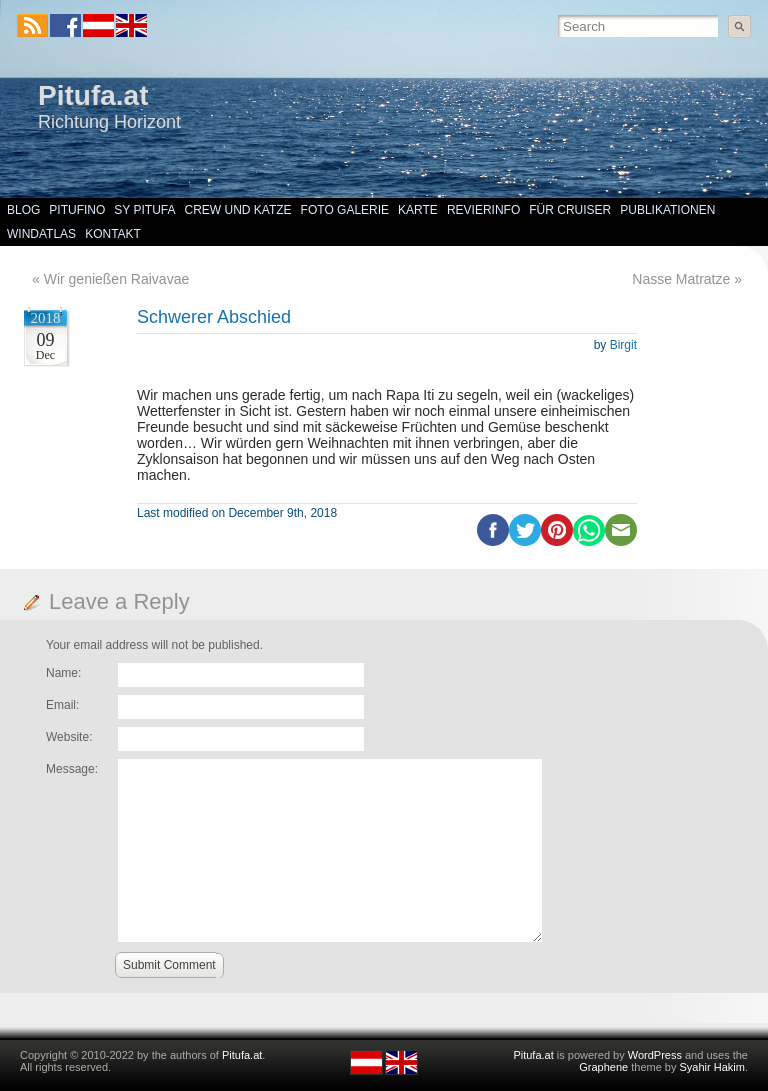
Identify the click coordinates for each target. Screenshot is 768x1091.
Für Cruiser (570, 210)
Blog (23, 210)
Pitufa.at (93, 95)
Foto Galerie (345, 210)
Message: (72, 769)
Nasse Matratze (681, 279)
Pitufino (77, 210)
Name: (63, 673)
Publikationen (667, 210)
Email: (62, 705)
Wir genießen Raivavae (117, 279)
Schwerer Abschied (214, 317)
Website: (69, 737)
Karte (418, 210)
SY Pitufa (144, 210)
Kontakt (113, 234)
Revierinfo (483, 210)
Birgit (623, 345)
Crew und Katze (238, 210)
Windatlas (41, 234)
